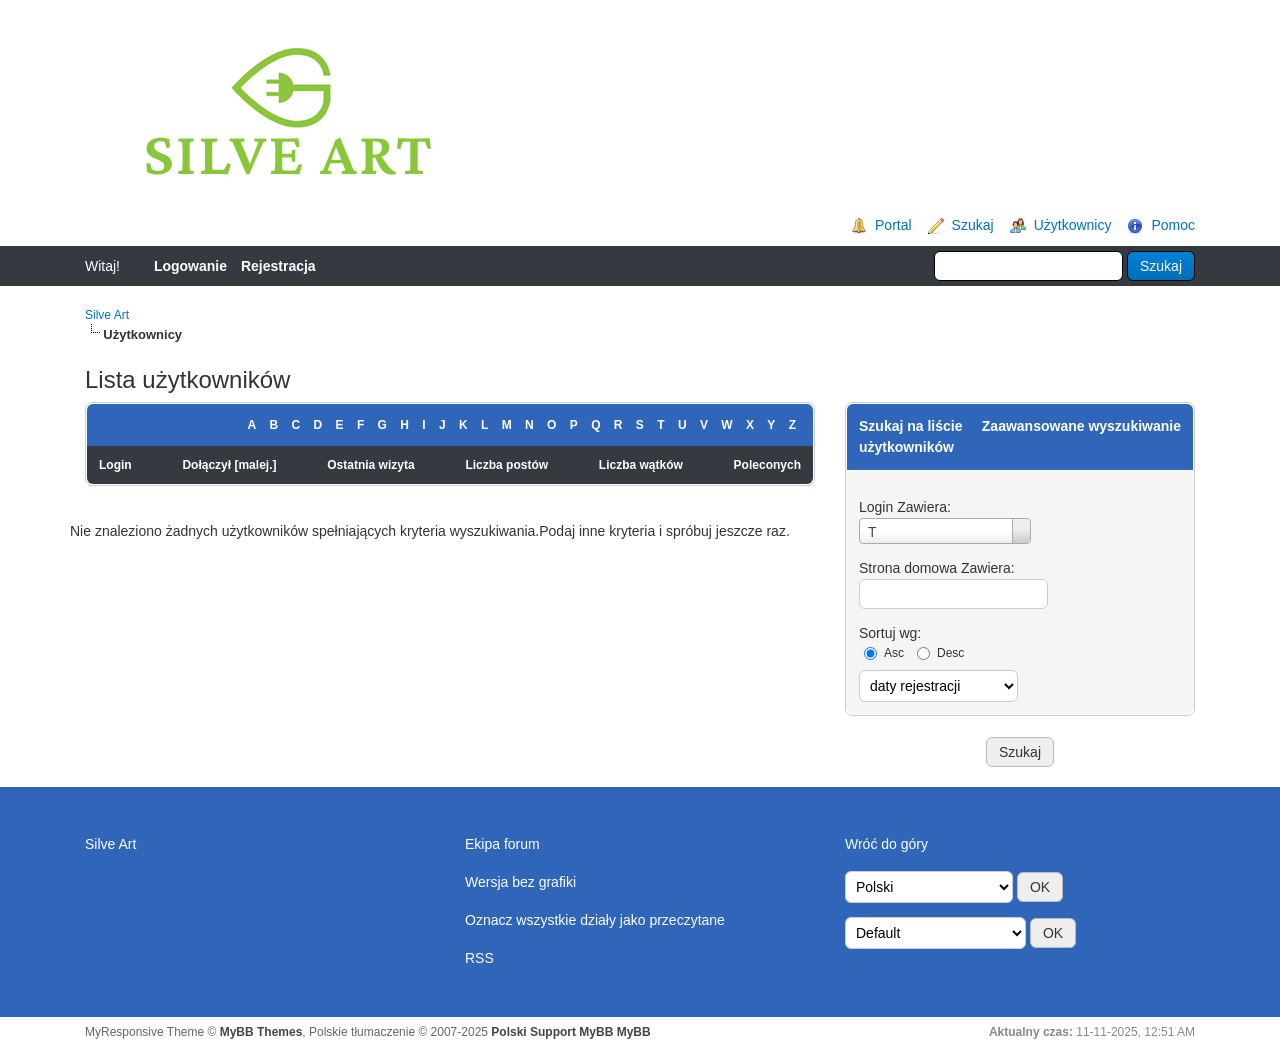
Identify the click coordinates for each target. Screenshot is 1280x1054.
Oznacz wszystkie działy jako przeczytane (595, 920)
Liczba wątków (641, 465)
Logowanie (190, 266)
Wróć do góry (886, 844)
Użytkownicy (1073, 225)
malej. (255, 465)
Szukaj (973, 225)
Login (115, 465)
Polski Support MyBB (552, 1032)
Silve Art (107, 315)
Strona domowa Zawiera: (937, 568)
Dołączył (206, 465)
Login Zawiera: (905, 507)
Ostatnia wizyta (370, 465)
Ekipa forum (502, 844)
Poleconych (767, 465)
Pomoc (1173, 225)
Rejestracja (278, 266)
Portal (893, 225)
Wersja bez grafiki (520, 882)
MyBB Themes (261, 1032)
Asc (894, 653)
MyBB (634, 1032)
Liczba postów (506, 465)
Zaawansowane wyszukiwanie (1081, 426)
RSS (479, 958)
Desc (950, 653)
